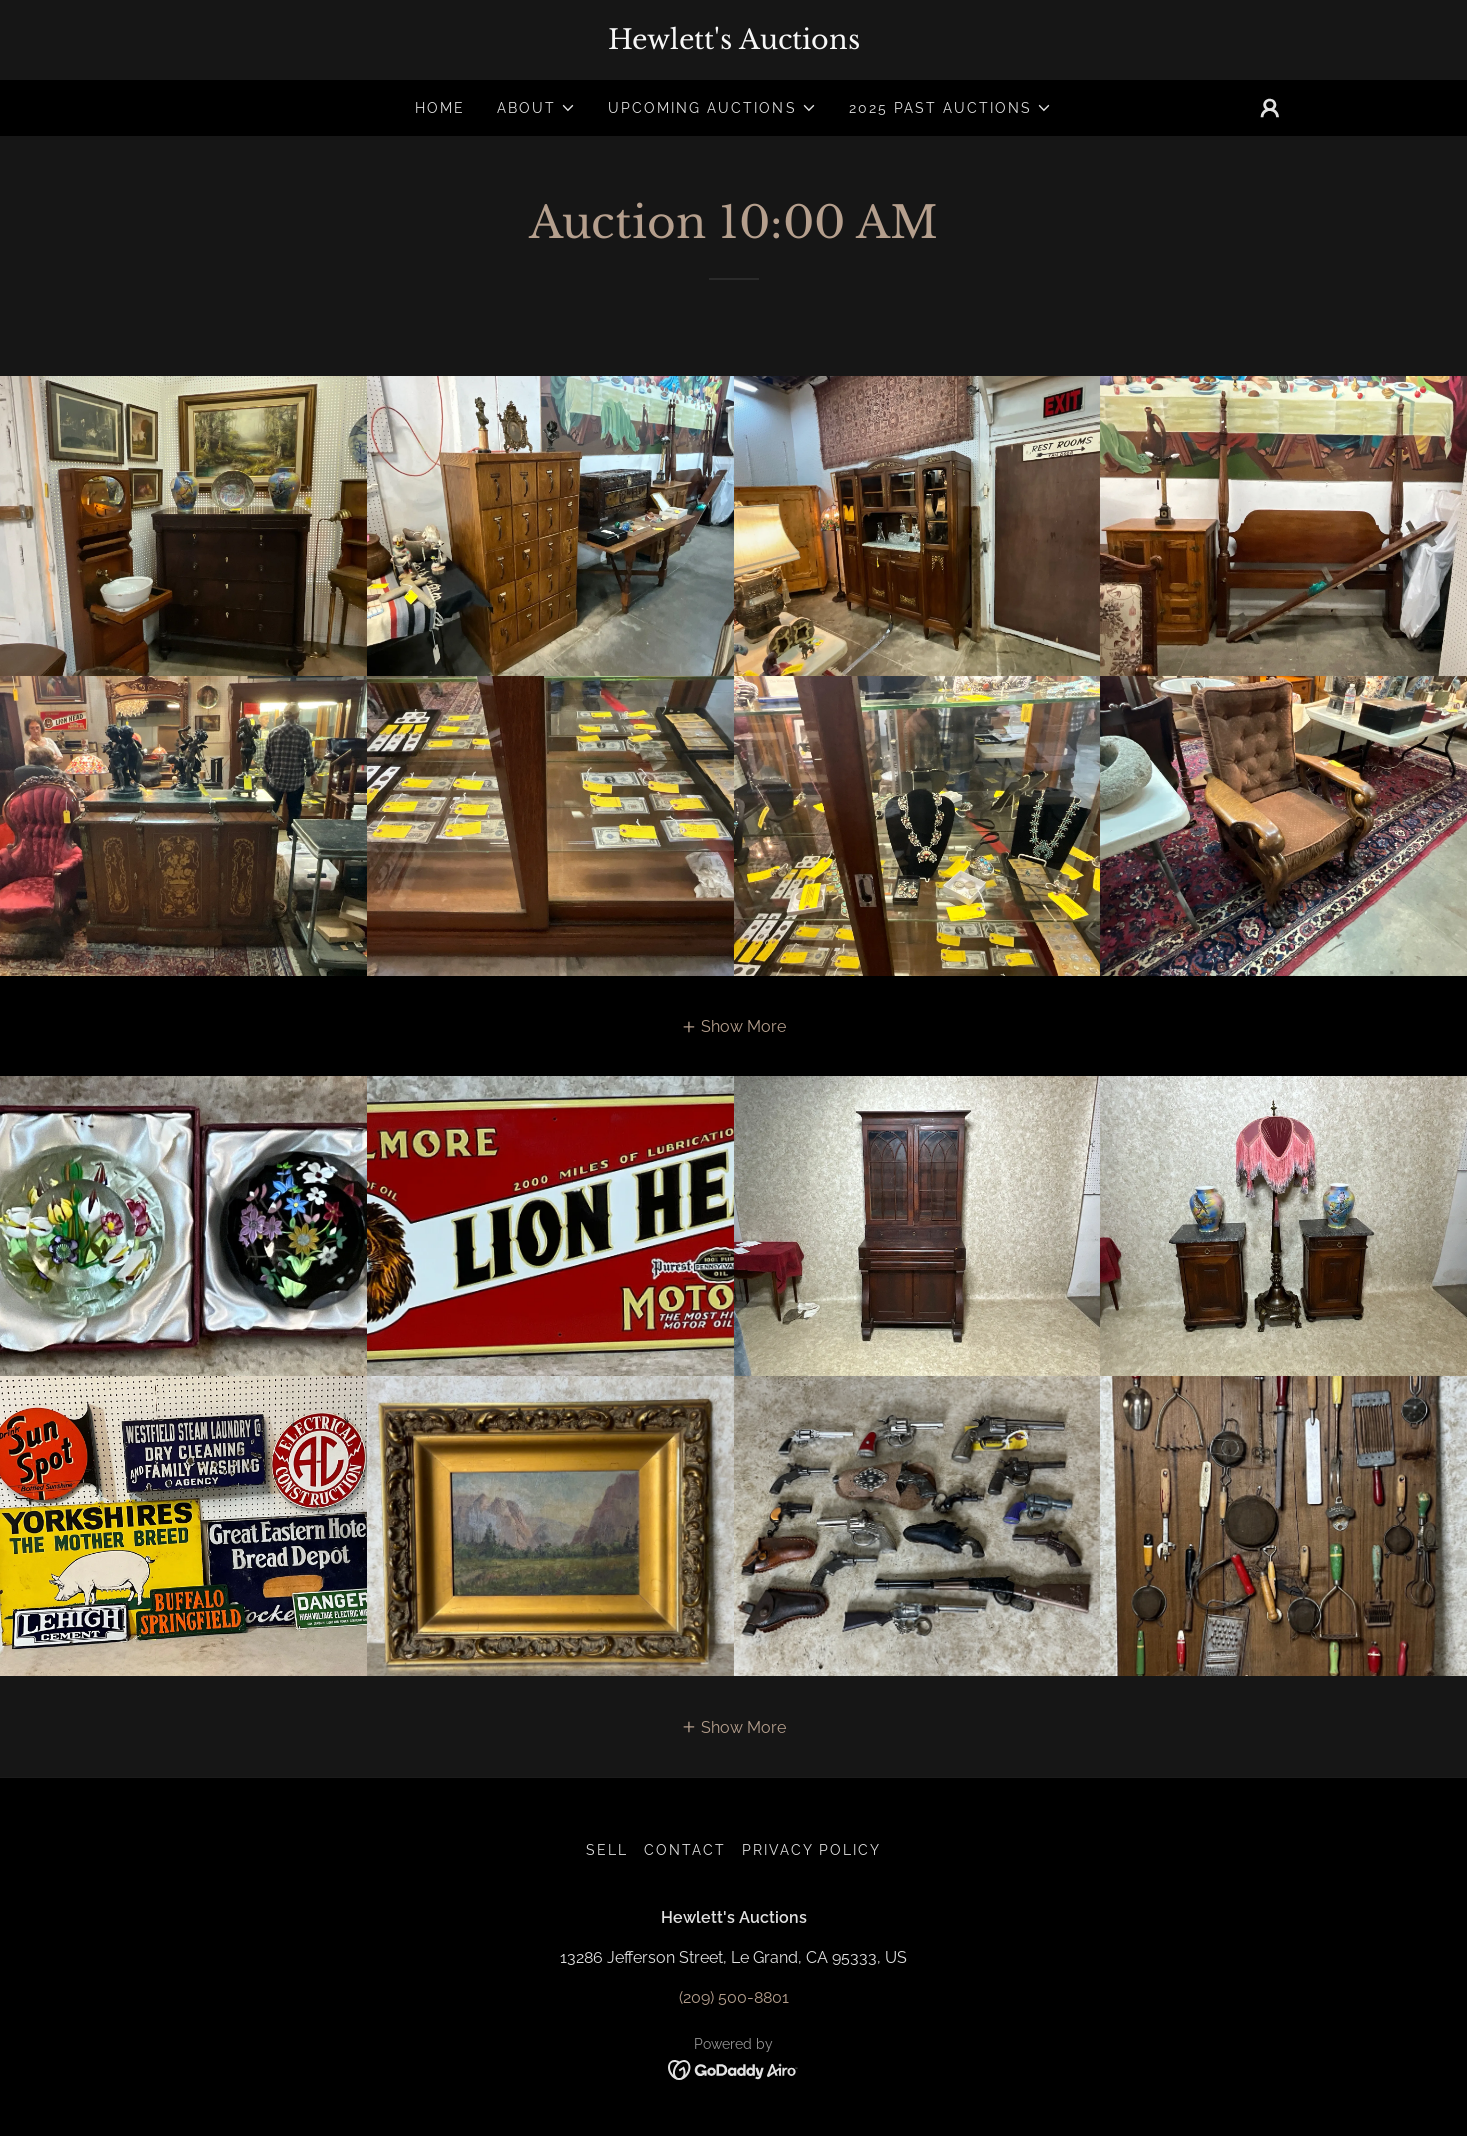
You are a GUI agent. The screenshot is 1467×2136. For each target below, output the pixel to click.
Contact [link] (685, 1850)
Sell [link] (607, 1850)
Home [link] (440, 108)
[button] (536, 108)
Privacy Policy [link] (811, 1850)
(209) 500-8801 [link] (734, 1997)
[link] (734, 43)
